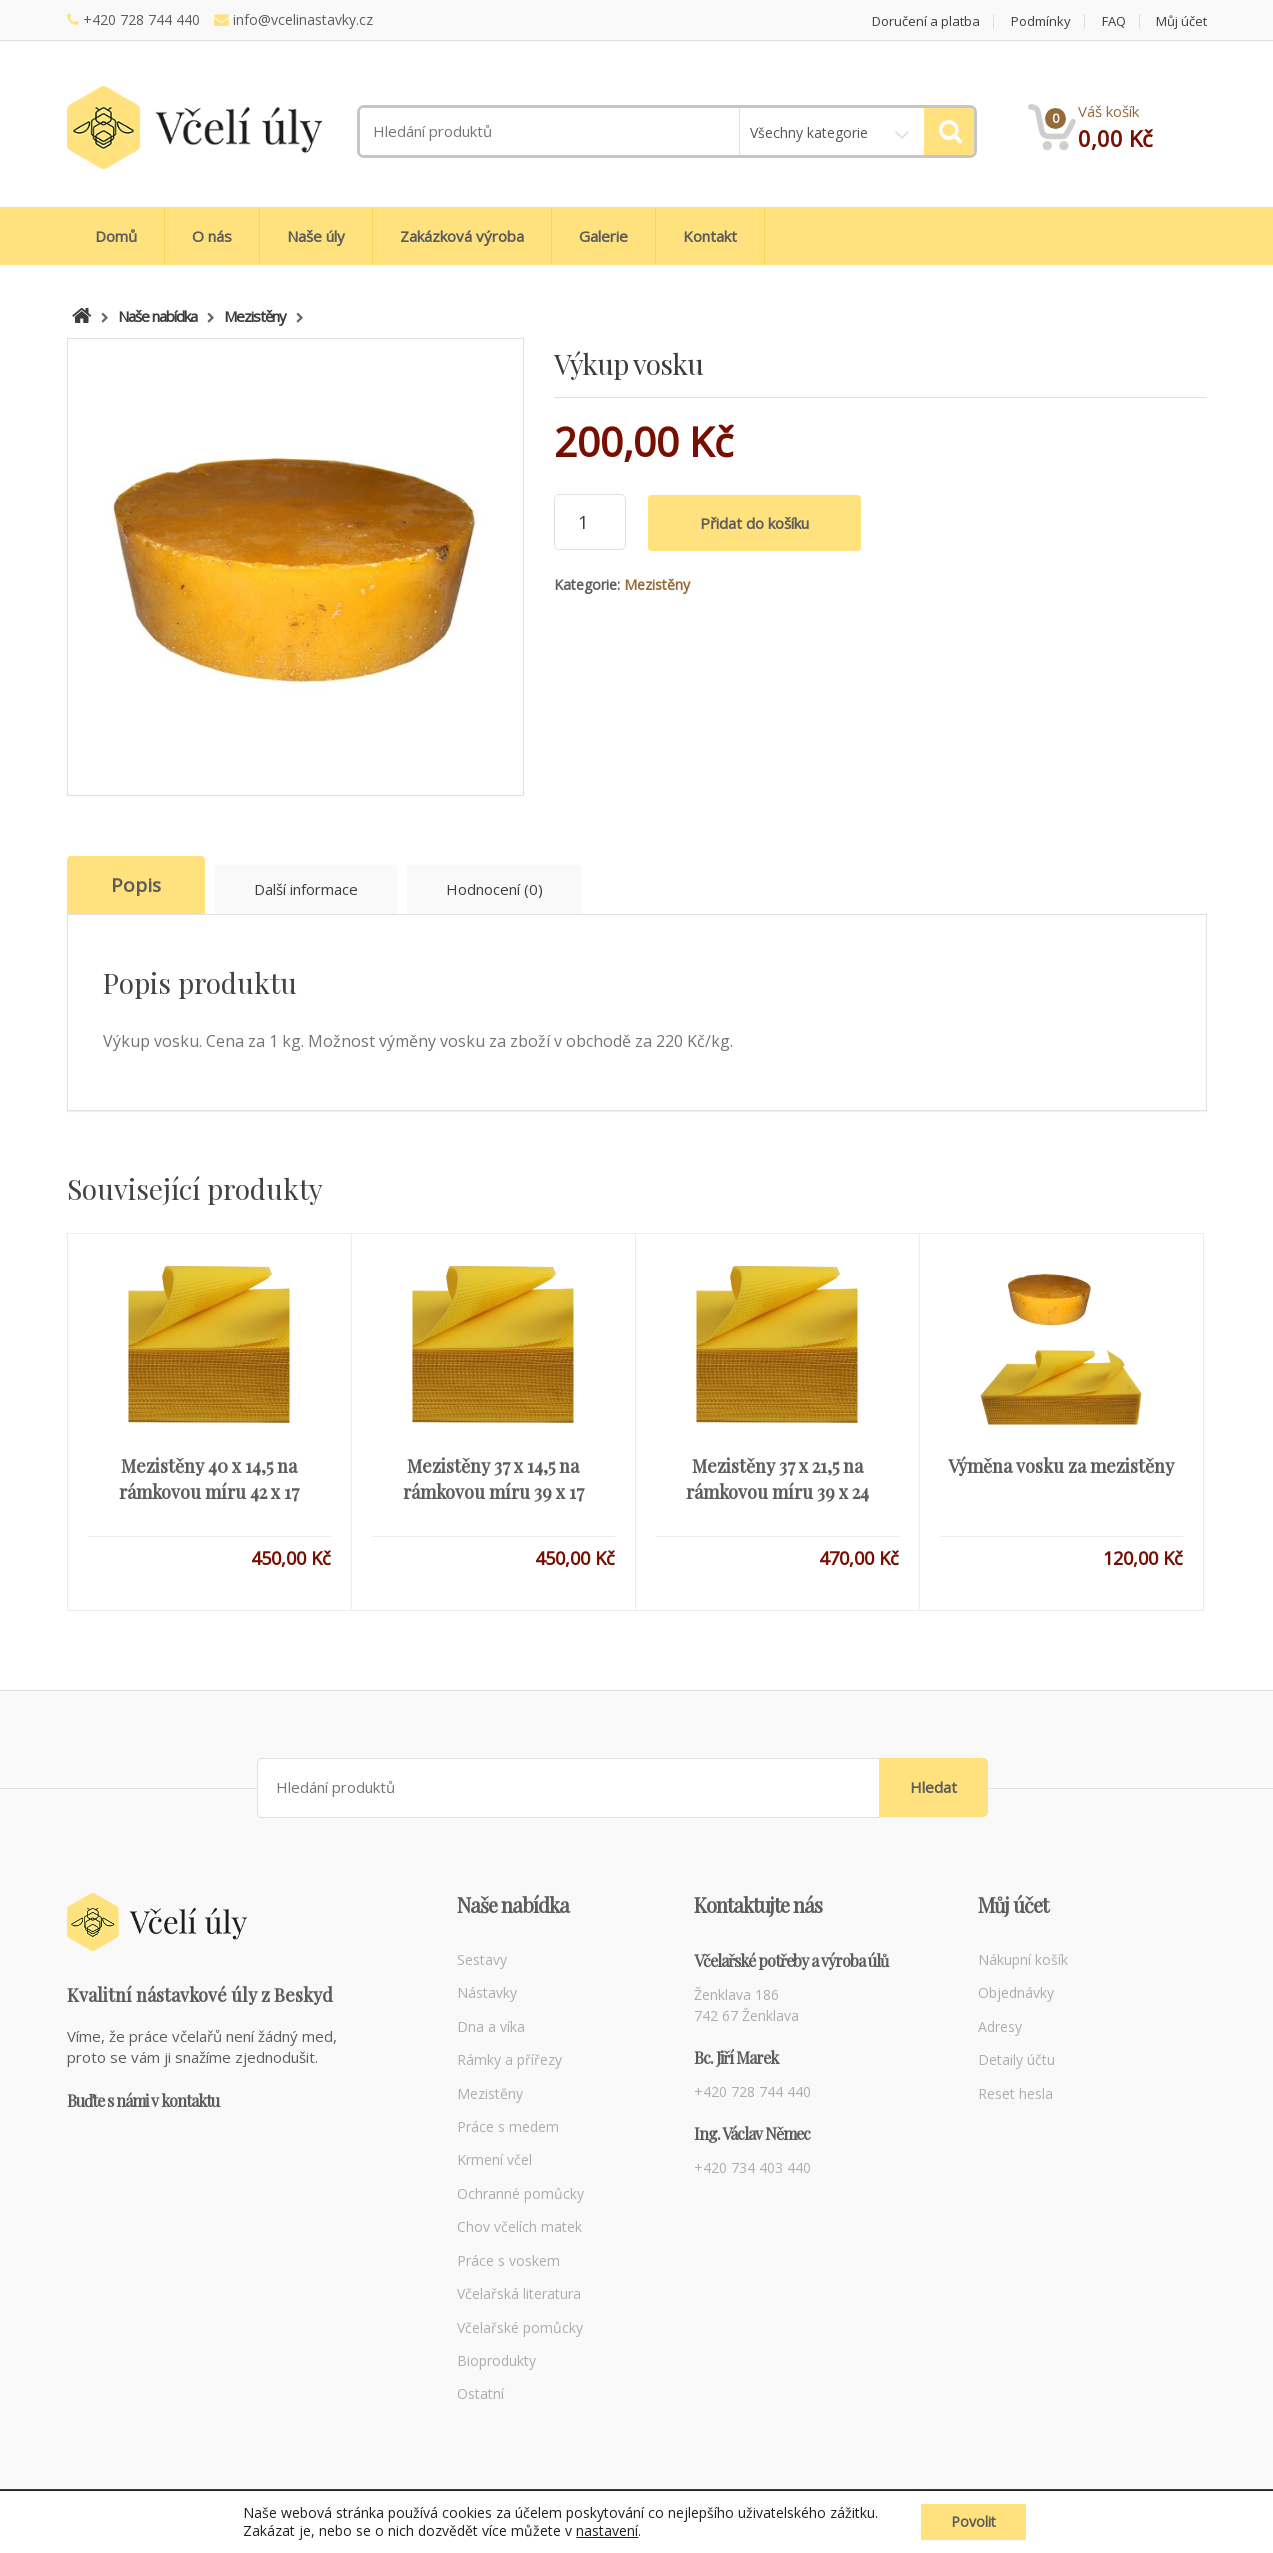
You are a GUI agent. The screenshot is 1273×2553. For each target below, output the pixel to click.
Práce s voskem (508, 2260)
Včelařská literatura (519, 2293)
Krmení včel (494, 2159)
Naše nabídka (157, 316)
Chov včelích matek (519, 2226)
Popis (136, 885)
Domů (116, 236)
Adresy (1000, 2026)
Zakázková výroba (462, 236)
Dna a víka (491, 2026)
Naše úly (316, 236)
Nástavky (487, 1992)
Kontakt (710, 236)
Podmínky (1041, 21)
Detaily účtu (1016, 2059)
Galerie (603, 236)
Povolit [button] (973, 2521)
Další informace (306, 889)
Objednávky (1016, 1992)
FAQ (1114, 21)
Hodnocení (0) (494, 889)
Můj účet (1181, 21)
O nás (212, 236)
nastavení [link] (607, 2530)
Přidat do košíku (754, 523)
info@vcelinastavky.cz (303, 19)
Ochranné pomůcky (520, 2193)
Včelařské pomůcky (520, 2327)
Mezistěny (657, 584)
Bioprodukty (496, 2360)
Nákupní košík (1023, 1959)
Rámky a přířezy (509, 2059)
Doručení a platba (926, 21)
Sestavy (482, 1959)
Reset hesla (1015, 2093)
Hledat (933, 1787)
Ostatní (480, 2393)
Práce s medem (508, 2126)
